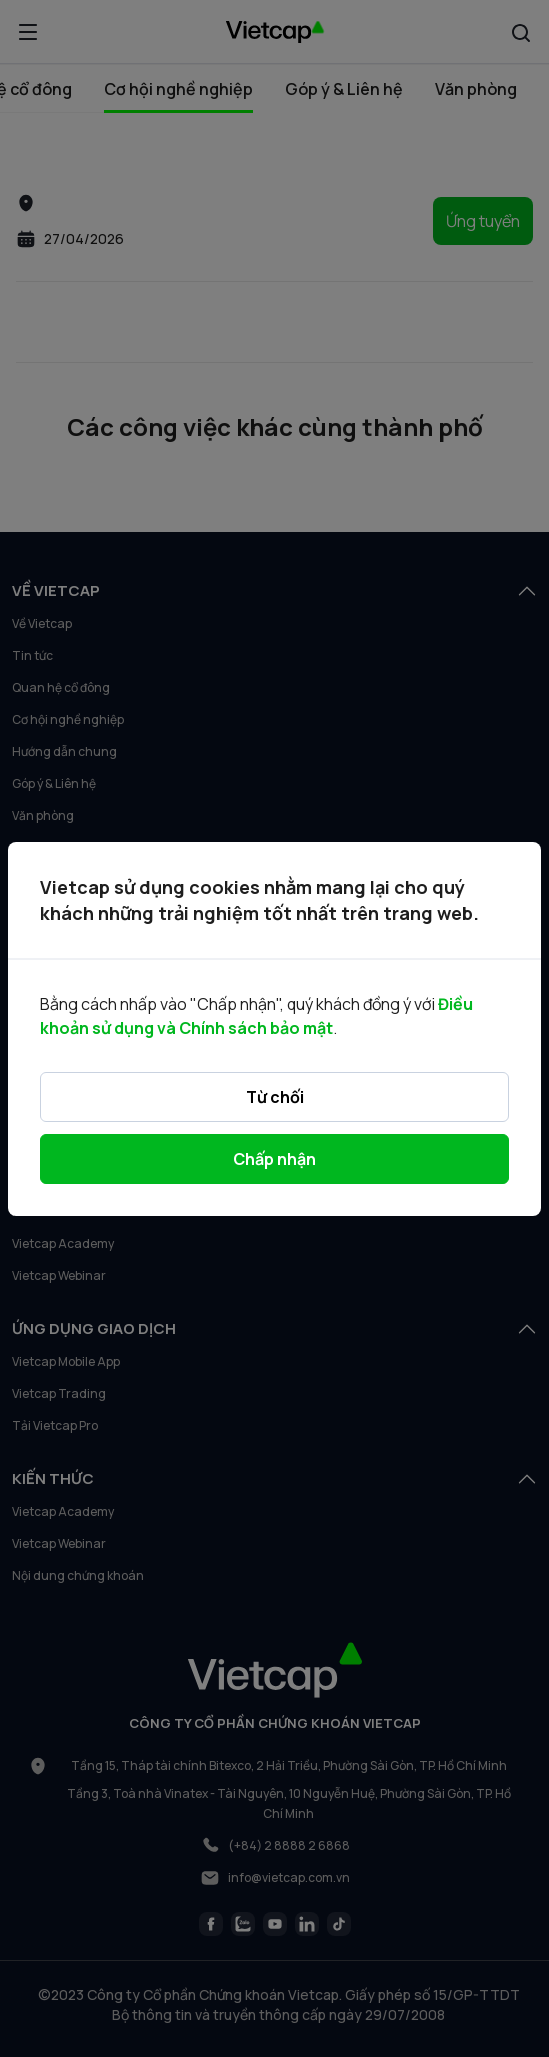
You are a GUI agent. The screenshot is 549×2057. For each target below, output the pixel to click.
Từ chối (275, 1097)
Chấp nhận (274, 1159)
